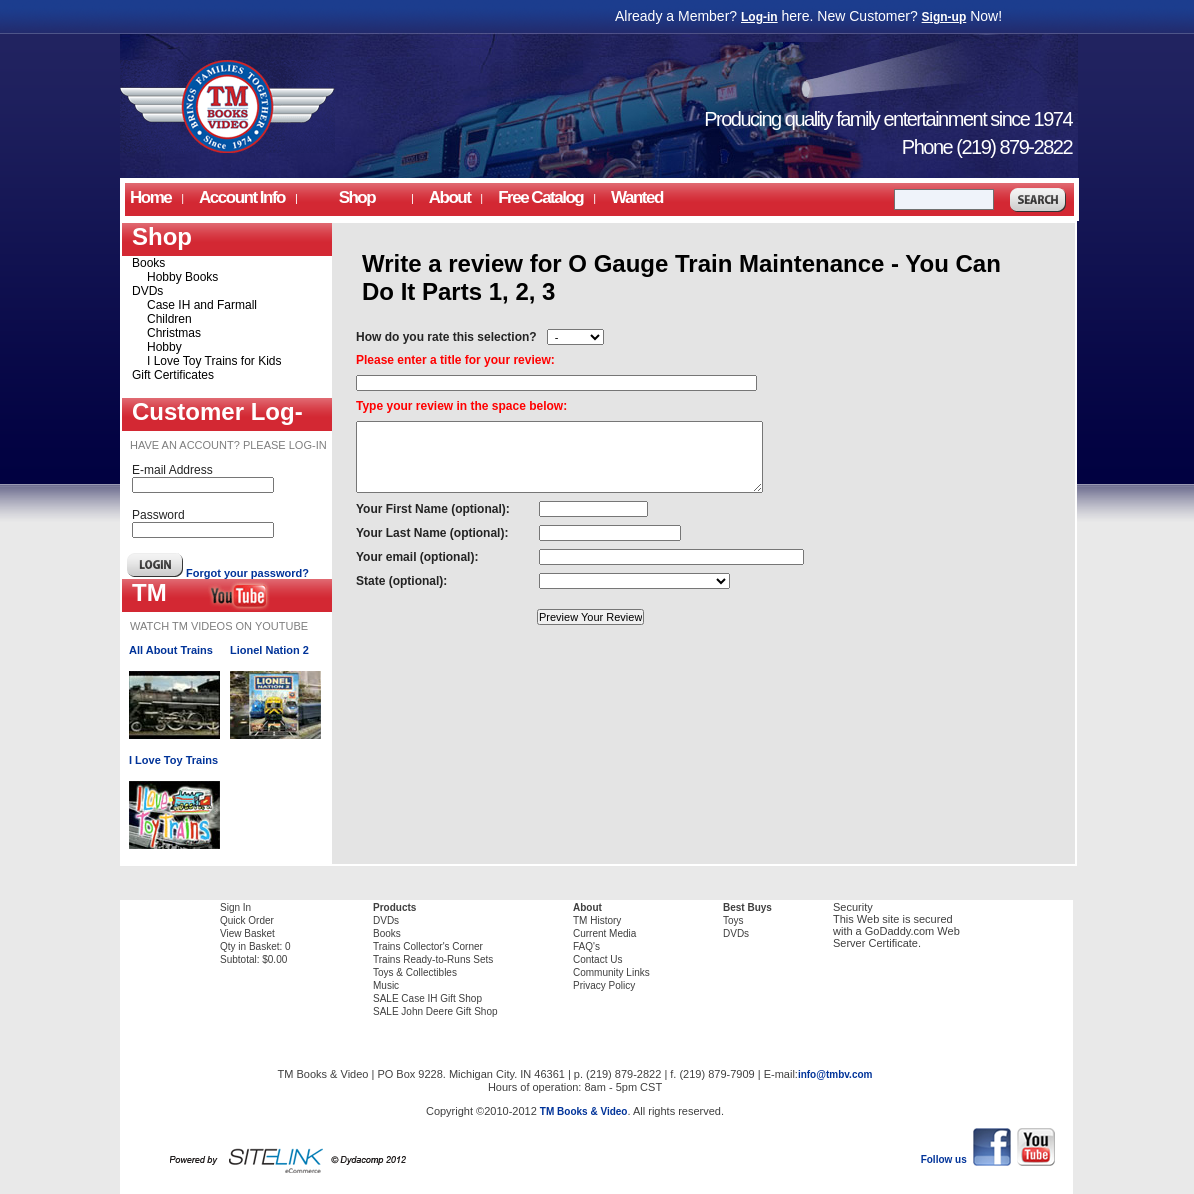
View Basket (247, 933)
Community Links (611, 972)
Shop (357, 197)
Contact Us (597, 959)
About (587, 907)
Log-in (759, 17)
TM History (597, 920)
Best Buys (747, 907)
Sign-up (944, 17)
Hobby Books (182, 277)
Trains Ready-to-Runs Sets (433, 959)
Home (150, 197)
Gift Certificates (173, 375)
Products (394, 907)
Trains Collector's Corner (428, 946)
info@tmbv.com (835, 1074)
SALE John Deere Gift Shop (435, 1011)
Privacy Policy (604, 985)
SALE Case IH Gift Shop (427, 998)
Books (148, 263)
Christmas (174, 333)
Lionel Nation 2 (269, 650)
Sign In (235, 907)
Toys (733, 920)
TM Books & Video (584, 1111)
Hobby (164, 347)
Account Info (242, 197)
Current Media (604, 933)
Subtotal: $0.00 (253, 959)
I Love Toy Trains (173, 760)
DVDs (147, 291)
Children (169, 319)
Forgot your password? (247, 573)
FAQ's (586, 946)
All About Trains (171, 650)
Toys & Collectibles (415, 972)
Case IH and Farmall (202, 305)
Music (386, 985)
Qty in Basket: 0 (255, 946)
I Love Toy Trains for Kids (214, 361)
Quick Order (247, 920)
